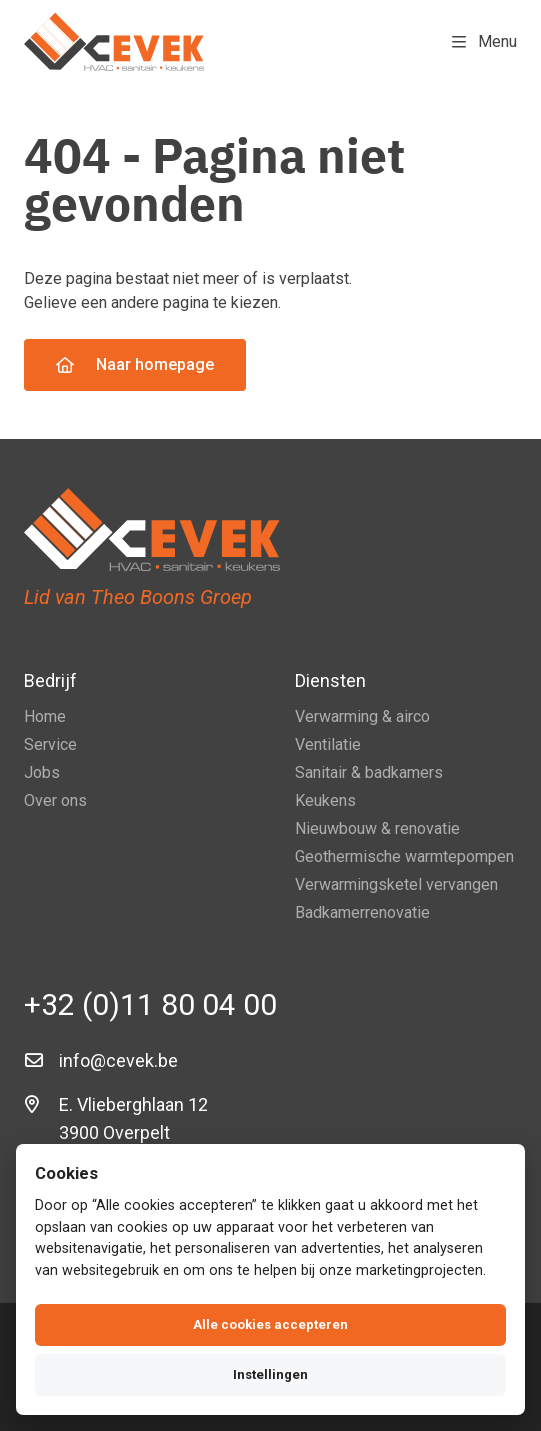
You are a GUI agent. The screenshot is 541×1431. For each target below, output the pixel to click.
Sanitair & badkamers (369, 772)
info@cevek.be (118, 1060)
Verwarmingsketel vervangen (396, 884)
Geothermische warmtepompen (404, 856)
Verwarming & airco (362, 716)
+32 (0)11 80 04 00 (150, 1004)
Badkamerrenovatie (362, 912)
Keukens (325, 800)
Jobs (42, 772)
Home (45, 716)
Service (50, 744)
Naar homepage (135, 364)
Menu (484, 41)
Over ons (55, 800)
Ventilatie (328, 744)
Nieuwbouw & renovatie (377, 828)
